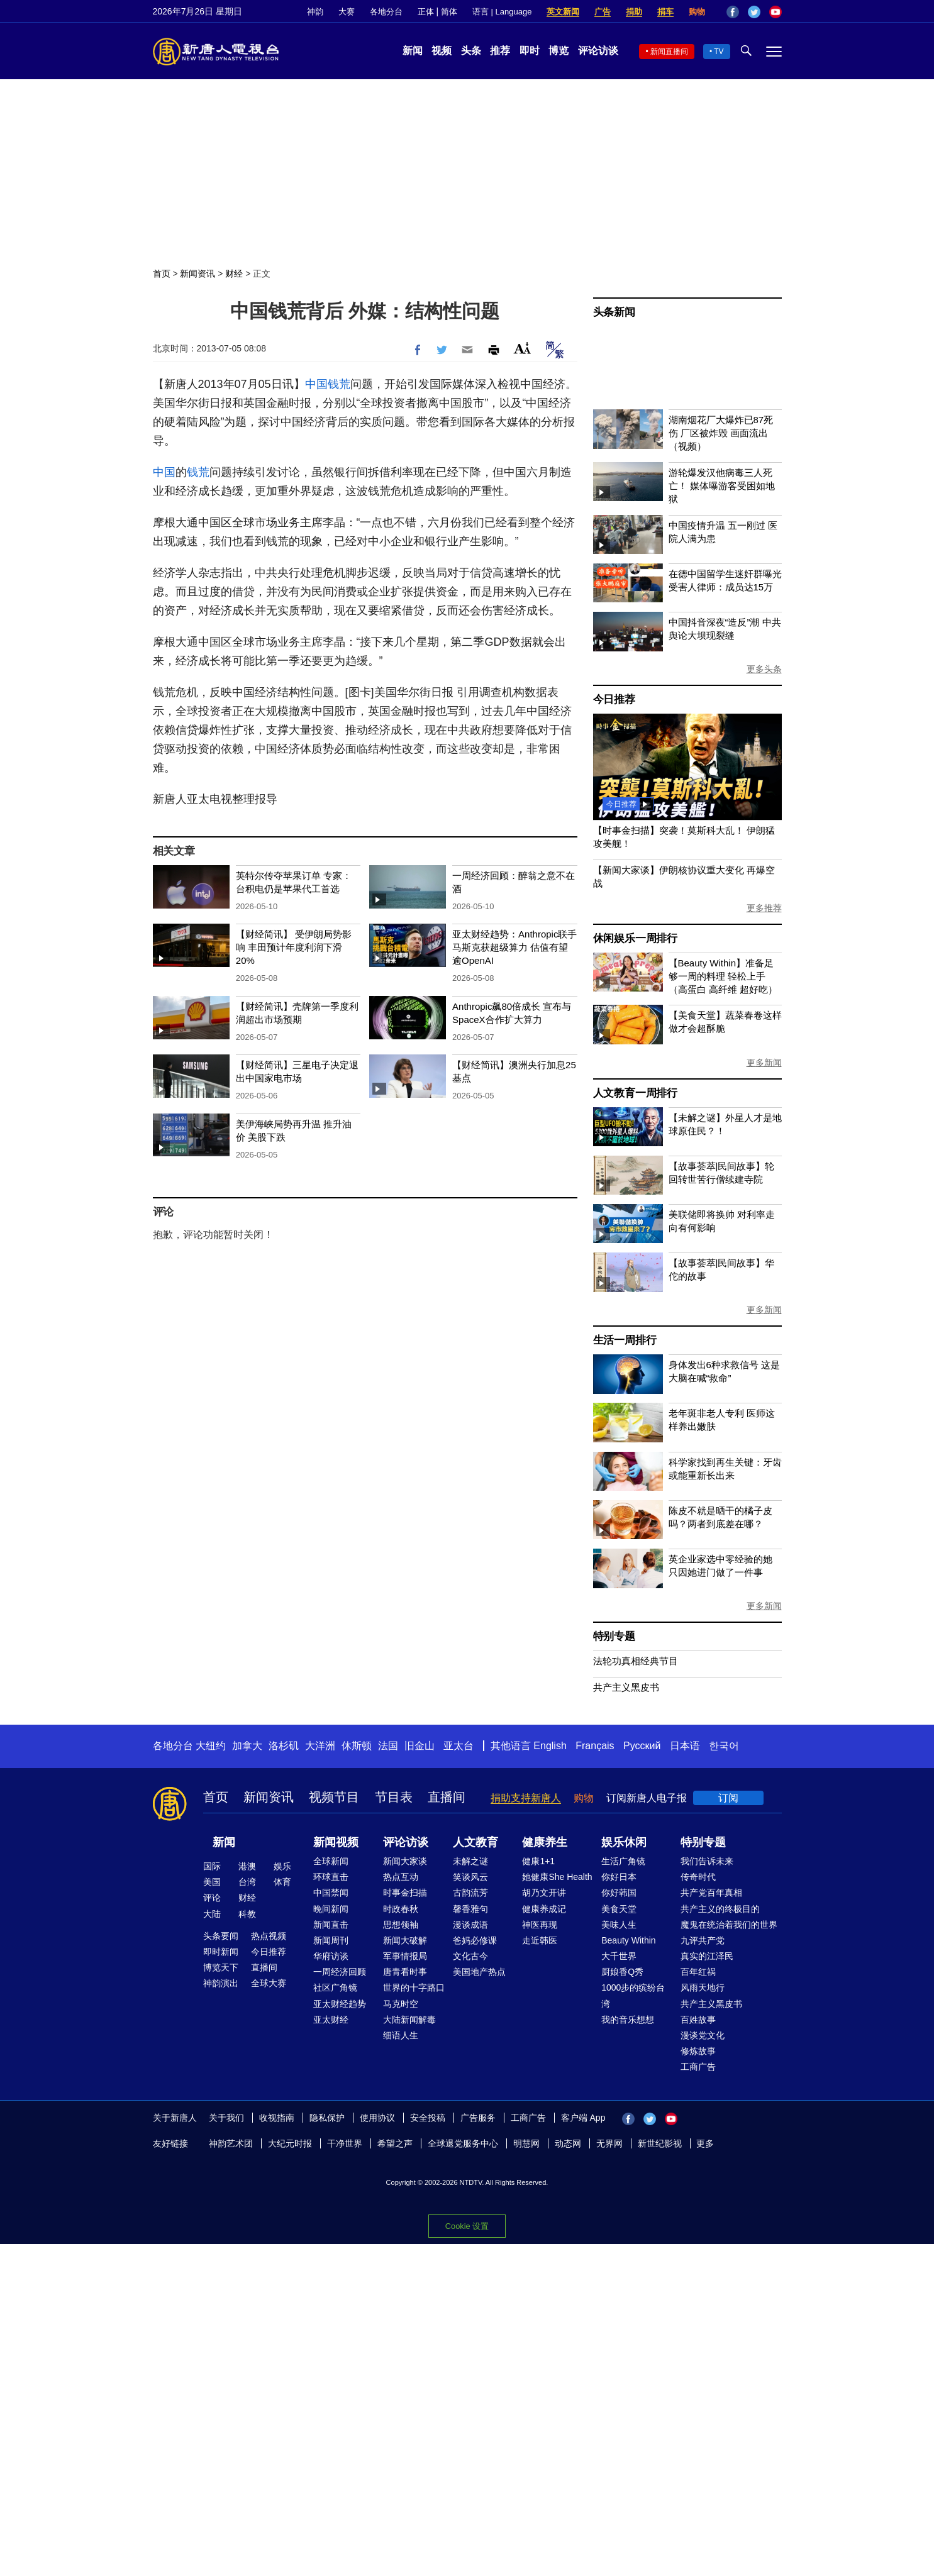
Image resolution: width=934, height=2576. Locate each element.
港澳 (247, 1866)
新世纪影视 (660, 2143)
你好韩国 (619, 1893)
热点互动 (400, 1877)
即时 (530, 50)
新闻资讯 (197, 273)
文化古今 (470, 1956)
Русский (641, 1745)
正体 (426, 11)
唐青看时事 (405, 1972)
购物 (697, 11)
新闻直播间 (669, 51)
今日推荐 (614, 699)
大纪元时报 (290, 2143)
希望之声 (395, 2143)
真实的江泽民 (707, 1956)
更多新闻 (764, 1063)
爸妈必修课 (475, 1940)
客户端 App (583, 2118)
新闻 (413, 50)
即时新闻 (220, 1952)
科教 (247, 1914)
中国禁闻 (330, 1893)
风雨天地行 (703, 1987)
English (549, 1745)
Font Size (522, 348)
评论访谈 (598, 50)
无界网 (609, 2143)
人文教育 (475, 1842)
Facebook (732, 12)
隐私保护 (327, 2118)
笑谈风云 (470, 1877)
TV (718, 51)
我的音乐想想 (627, 2020)
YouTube (775, 12)
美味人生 (619, 1925)
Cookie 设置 (467, 2226)
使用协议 (377, 2118)
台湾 (247, 1882)
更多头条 (764, 669)
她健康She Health (557, 1877)
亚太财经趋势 (339, 2004)
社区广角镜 (335, 1987)
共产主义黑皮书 (626, 1687)
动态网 (568, 2143)
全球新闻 (330, 1861)
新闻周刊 (330, 1940)
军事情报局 (405, 1956)
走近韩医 (539, 1940)
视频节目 (334, 1797)
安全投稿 (427, 2118)
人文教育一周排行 (635, 1093)
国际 (212, 1866)
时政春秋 (400, 1909)
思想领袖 (400, 1925)
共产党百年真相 (711, 1893)
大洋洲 (320, 1745)
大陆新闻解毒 (409, 2020)
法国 (388, 1745)
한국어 (724, 1745)
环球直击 (330, 1877)
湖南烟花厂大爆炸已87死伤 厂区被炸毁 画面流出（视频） (721, 432)
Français (594, 1745)
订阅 (728, 1798)
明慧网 (526, 2143)
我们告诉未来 (707, 1861)
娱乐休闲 (624, 1842)
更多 (705, 2143)
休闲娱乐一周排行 (635, 938)
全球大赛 (268, 1983)
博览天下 (220, 1967)
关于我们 (226, 2118)
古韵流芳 (470, 1893)
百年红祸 (698, 1972)
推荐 (500, 50)
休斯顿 (357, 1745)
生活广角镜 (623, 1861)
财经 (234, 273)
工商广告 (698, 2067)
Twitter (754, 12)
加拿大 (247, 1745)
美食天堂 (619, 1909)
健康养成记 (544, 1909)
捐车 (665, 11)
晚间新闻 (330, 1909)
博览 (558, 50)
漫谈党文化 (703, 2035)
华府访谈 (330, 1956)
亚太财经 (330, 2020)
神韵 (315, 11)
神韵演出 (220, 1983)
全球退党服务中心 (463, 2143)
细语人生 (400, 2035)
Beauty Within (628, 1940)
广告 (602, 11)
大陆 (212, 1914)
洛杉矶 (284, 1745)
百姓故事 (698, 2020)
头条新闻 (614, 312)
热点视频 (268, 1936)
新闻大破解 (405, 1940)
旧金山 (419, 1745)
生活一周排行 (625, 1340)
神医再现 (539, 1925)
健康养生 (544, 1842)
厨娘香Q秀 (622, 1972)
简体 (449, 11)
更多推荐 (764, 908)
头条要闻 (220, 1936)
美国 (212, 1882)
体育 (282, 1882)
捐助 (634, 11)
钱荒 (339, 384)
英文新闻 (563, 11)
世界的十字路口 (414, 1987)
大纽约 (211, 1745)
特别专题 (614, 1636)
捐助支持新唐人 (526, 1798)
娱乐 (282, 1866)
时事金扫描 (405, 1893)
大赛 (346, 11)
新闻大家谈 (405, 1861)
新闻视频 (336, 1842)
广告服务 (478, 2118)
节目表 (394, 1797)
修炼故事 (698, 2051)
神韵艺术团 (231, 2143)
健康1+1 (538, 1861)
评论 (212, 1898)
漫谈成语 (470, 1925)
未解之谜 (470, 1861)
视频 (441, 50)
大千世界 (619, 1956)
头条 (471, 50)
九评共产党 (703, 1940)
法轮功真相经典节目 (635, 1661)
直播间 (446, 1797)
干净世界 (344, 2143)
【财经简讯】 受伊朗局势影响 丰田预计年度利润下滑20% (294, 947)
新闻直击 (330, 1925)
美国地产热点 (479, 1972)
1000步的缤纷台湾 (633, 1995)
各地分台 (386, 11)
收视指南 (276, 2118)
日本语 (685, 1745)
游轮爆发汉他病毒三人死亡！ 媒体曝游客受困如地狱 (722, 485)
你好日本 (619, 1877)
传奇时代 (698, 1877)
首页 (161, 273)
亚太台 (458, 1745)
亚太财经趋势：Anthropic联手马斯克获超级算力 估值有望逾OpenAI (514, 947)
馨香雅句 (470, 1909)
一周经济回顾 (339, 1972)
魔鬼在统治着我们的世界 (729, 1925)
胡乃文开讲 (544, 1893)
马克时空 (400, 2004)
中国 (316, 384)
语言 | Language (501, 11)
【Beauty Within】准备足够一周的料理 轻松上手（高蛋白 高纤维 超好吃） (723, 976)
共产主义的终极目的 (720, 1909)
